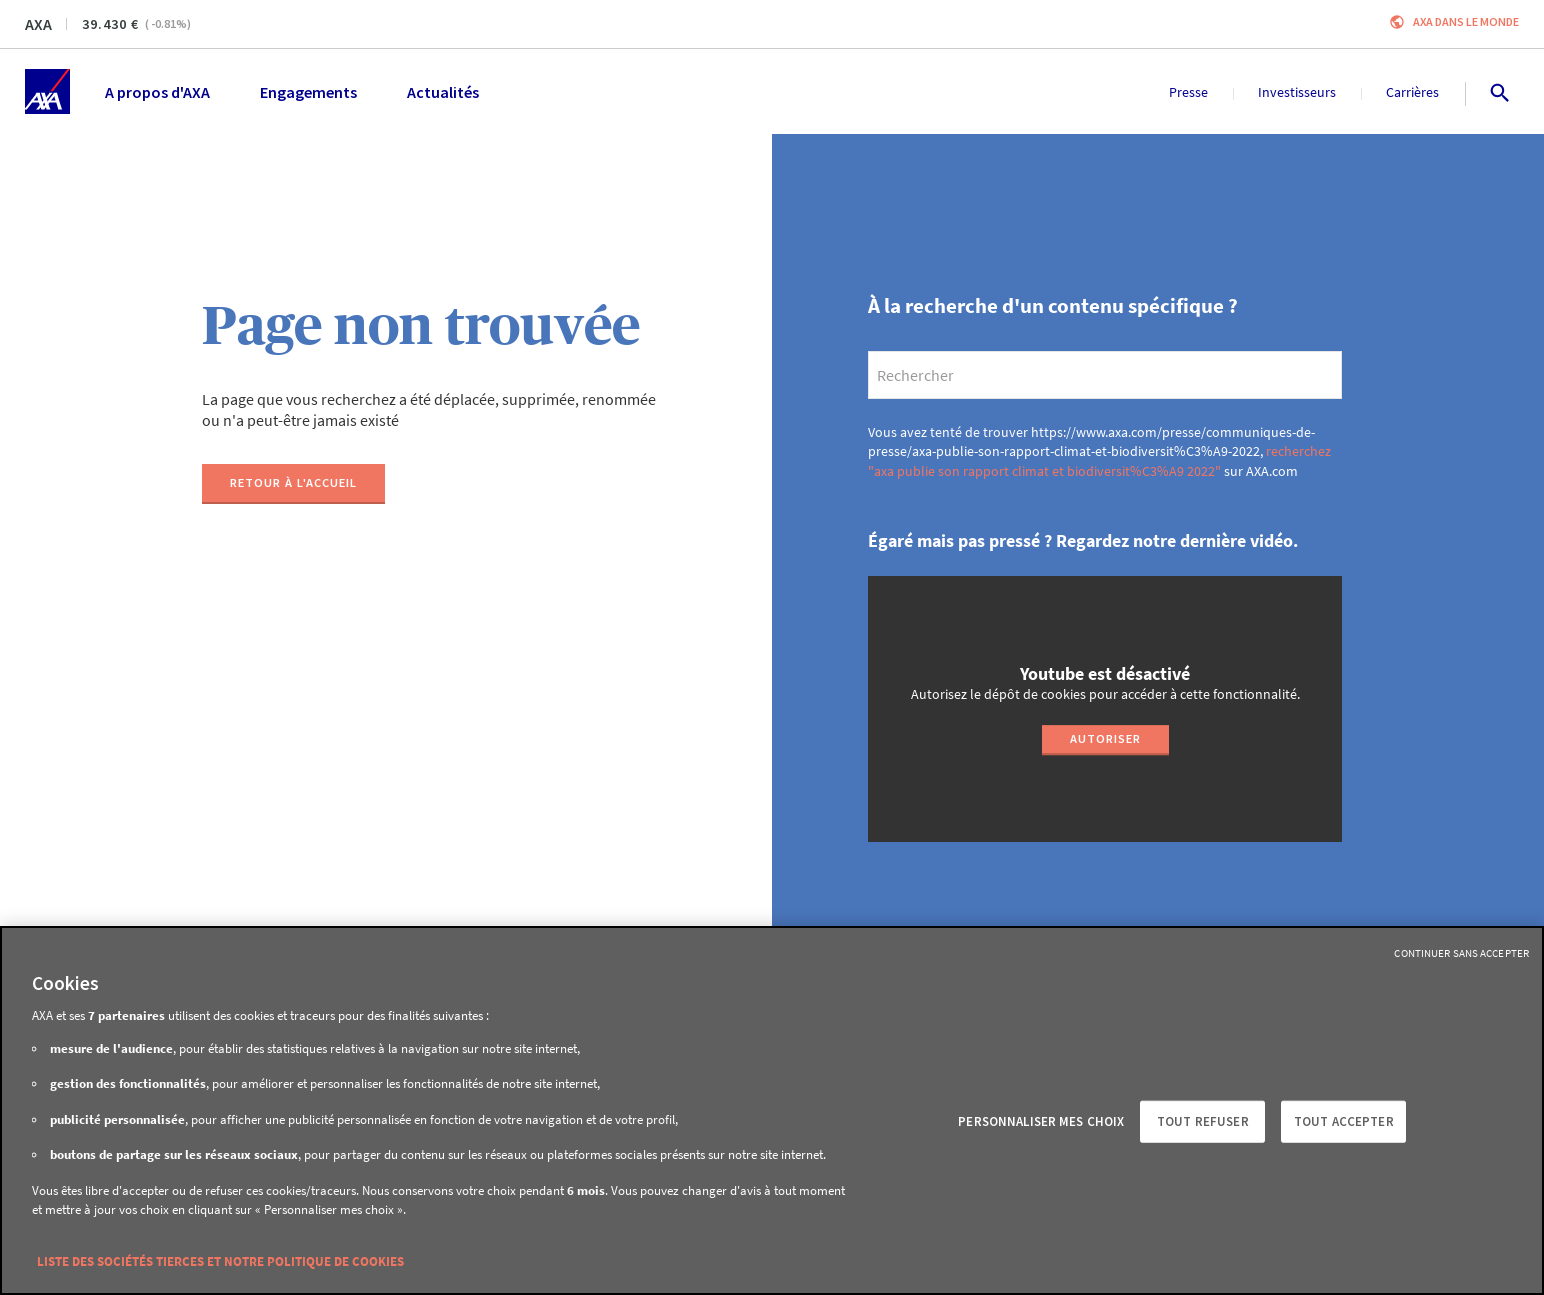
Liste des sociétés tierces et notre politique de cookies (220, 1261)
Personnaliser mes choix (1041, 1121)
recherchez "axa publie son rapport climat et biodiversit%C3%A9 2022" (1099, 461)
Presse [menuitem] (1188, 92)
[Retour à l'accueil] (293, 484)
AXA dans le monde (1466, 21)
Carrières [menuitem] (1412, 92)
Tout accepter (1344, 1121)
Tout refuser (1203, 1121)
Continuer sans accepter (1461, 953)
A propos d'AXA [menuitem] (157, 92)
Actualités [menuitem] (443, 92)
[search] (1105, 375)
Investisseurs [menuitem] (1297, 92)
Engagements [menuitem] (308, 92)
